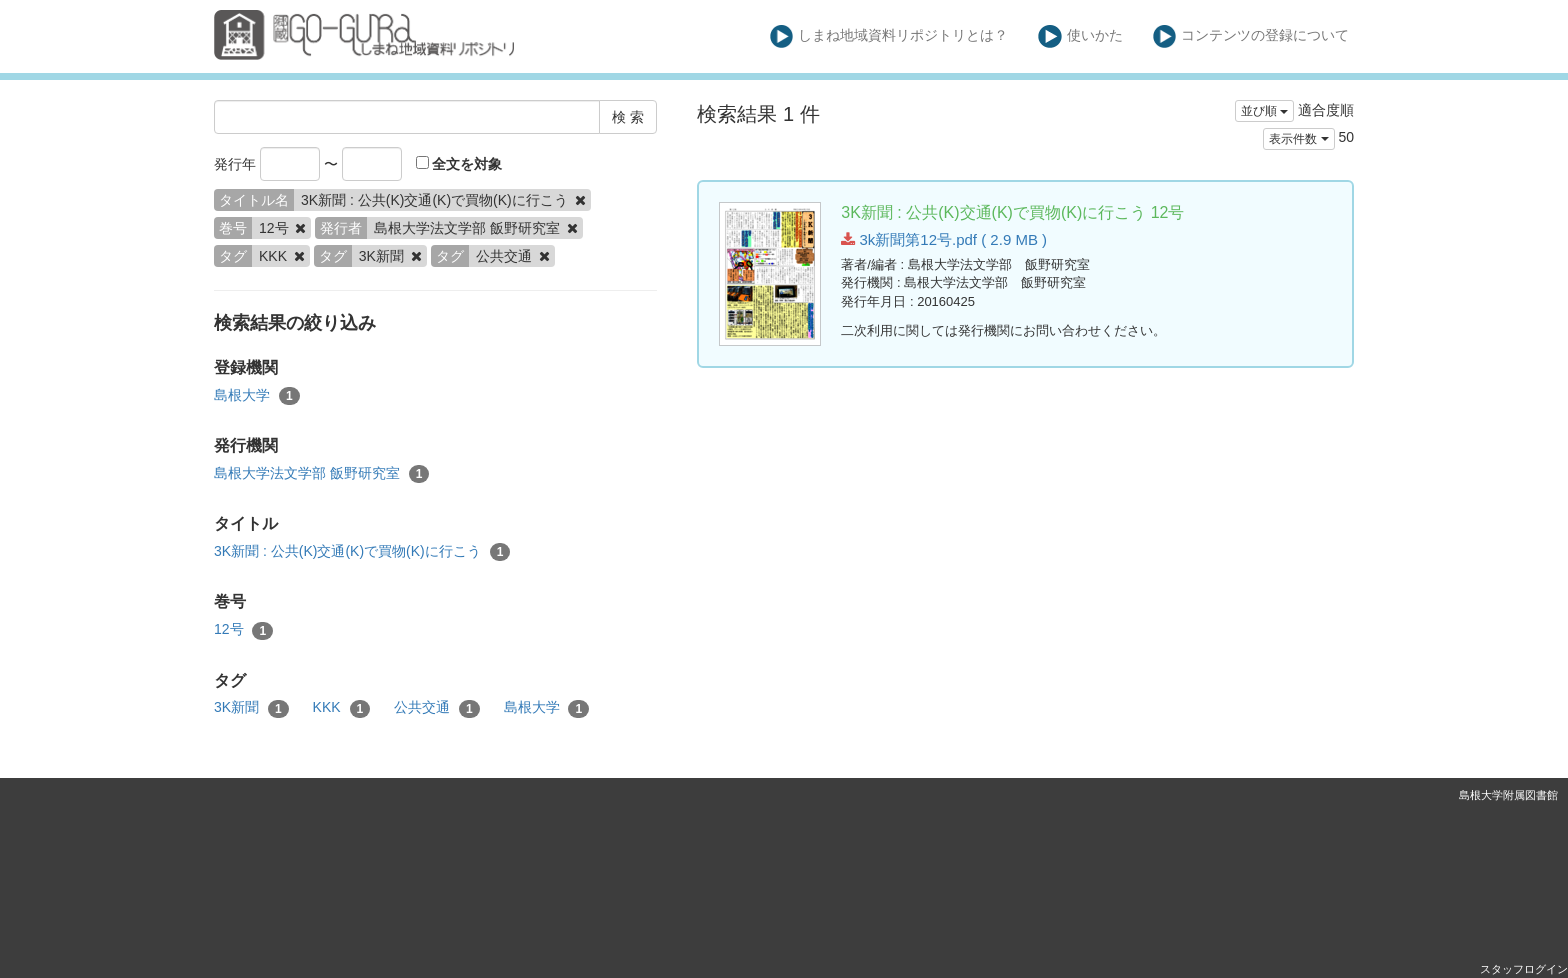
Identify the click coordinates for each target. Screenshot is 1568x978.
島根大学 (257, 396)
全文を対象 (459, 164)
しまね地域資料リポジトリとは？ (889, 36)
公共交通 (437, 708)
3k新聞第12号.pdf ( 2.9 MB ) (944, 239)
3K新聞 (251, 708)
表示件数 (1298, 139)
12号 (243, 630)
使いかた (1080, 36)
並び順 (1264, 111)
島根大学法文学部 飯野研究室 (321, 474)
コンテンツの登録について (1251, 36)
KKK (342, 708)
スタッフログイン (1524, 969)
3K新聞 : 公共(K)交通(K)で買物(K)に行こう (362, 552)
